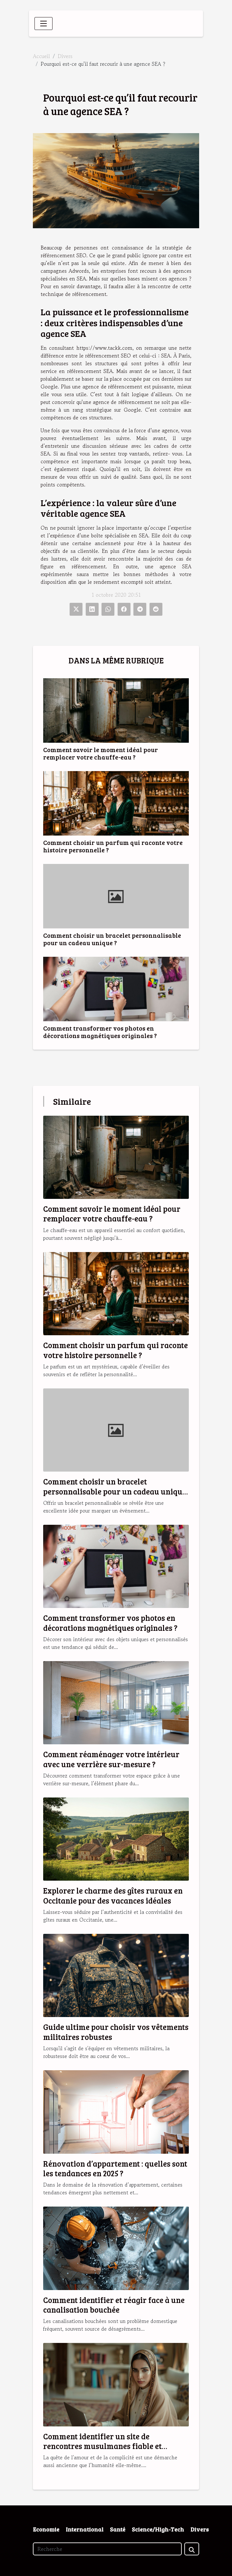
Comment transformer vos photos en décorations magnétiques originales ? (100, 1032)
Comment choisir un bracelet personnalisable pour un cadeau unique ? (112, 939)
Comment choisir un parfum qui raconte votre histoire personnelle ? (113, 846)
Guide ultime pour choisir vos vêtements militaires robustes (115, 2032)
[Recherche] (107, 2548)
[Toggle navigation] (43, 23)
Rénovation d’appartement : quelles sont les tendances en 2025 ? (115, 2168)
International (84, 2529)
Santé (117, 2529)
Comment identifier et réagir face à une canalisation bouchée (114, 2305)
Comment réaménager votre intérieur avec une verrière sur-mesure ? (111, 1759)
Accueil (41, 56)
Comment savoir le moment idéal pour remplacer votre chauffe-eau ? (100, 753)
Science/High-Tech (158, 2529)
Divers (65, 56)
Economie (46, 2529)
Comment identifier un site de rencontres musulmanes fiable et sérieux (102, 2446)
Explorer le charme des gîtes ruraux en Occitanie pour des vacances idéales (113, 1895)
